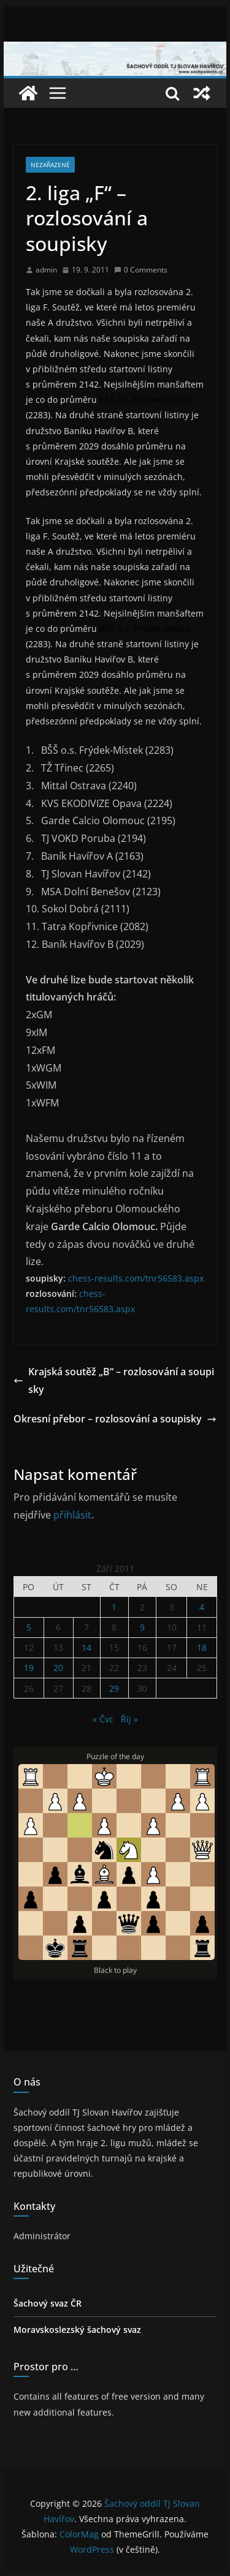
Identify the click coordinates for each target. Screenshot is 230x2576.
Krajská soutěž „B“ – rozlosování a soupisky (113, 1380)
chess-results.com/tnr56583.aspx (136, 1278)
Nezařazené (50, 164)
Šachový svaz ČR (47, 2303)
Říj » (129, 1719)
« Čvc (103, 1719)
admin (46, 270)
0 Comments (140, 270)
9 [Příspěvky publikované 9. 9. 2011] (142, 1627)
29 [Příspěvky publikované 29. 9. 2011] (114, 1688)
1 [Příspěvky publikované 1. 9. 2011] (114, 1607)
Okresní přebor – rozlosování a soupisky (115, 1418)
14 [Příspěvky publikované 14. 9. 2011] (86, 1647)
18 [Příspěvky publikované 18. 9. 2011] (202, 1647)
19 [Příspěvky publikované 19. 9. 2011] (29, 1667)
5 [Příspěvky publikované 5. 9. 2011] (28, 1627)
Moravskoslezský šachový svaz (77, 2329)
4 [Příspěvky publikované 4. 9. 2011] (201, 1607)
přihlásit (72, 1515)
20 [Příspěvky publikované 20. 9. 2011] (58, 1667)
